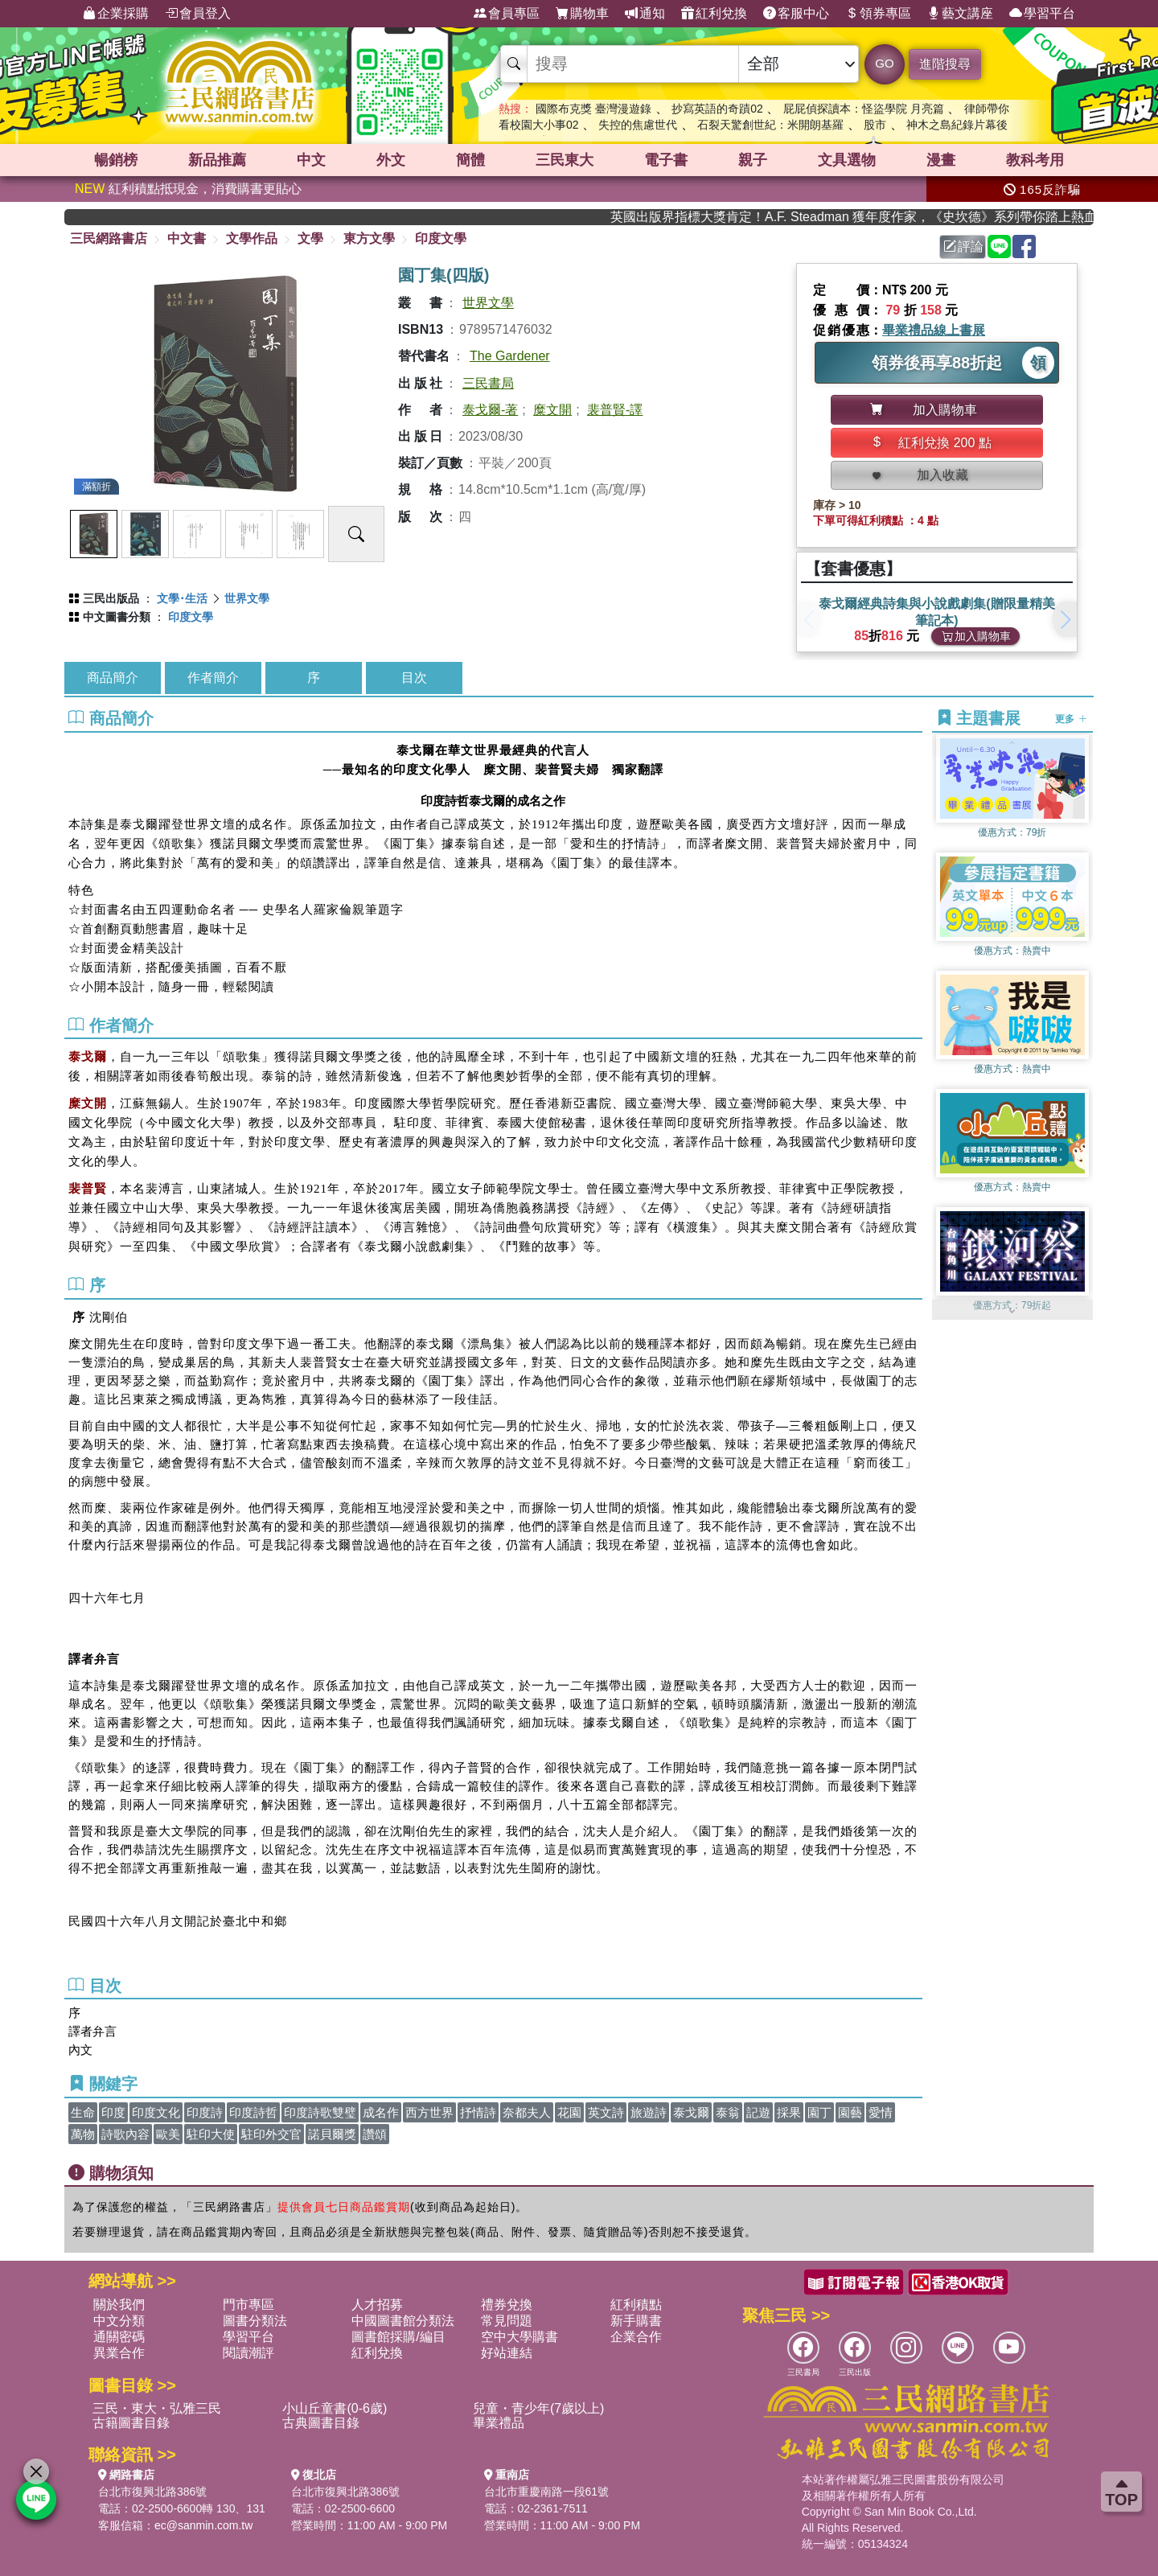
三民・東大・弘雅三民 (156, 2408)
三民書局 (488, 383)
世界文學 (488, 303)
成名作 (381, 2112)
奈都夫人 (527, 2112)
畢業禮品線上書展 (933, 330)
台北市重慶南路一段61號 (547, 2491)
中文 (311, 160)
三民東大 (564, 160)
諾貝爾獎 (332, 2134)
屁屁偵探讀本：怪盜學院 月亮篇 (863, 108)
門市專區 (248, 2304)
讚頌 (375, 2134)
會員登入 (198, 13)
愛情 (880, 2112)
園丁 (819, 2112)
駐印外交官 (271, 2134)
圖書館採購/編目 (398, 2337)
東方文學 (369, 238)
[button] (1065, 619)
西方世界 (429, 2112)
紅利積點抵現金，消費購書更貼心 (188, 188)
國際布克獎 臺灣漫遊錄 (593, 108)
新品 (217, 160)
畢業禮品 (498, 2423)
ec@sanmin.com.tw (203, 2525)
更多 (1070, 719)
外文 (390, 160)
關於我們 (119, 2304)
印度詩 (205, 2112)
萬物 (83, 2134)
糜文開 (552, 410)
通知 (645, 13)
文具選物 (847, 160)
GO (884, 63)
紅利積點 (636, 2304)
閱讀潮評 (248, 2353)
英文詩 (606, 2112)
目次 (414, 677)
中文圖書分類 (116, 616)
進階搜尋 (945, 64)
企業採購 (116, 13)
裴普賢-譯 (615, 410)
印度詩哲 (253, 2112)
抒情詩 (478, 2112)
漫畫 (940, 160)
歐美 (168, 2134)
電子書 (666, 160)
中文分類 (119, 2320)
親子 (752, 160)
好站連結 (506, 2353)
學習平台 (1042, 13)
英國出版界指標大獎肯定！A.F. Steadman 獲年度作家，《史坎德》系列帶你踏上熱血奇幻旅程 (893, 217)
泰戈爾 (691, 2112)
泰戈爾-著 (490, 410)
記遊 (758, 2112)
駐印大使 (211, 2134)
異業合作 (119, 2353)
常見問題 (506, 2320)
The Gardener (510, 356)
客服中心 (796, 13)
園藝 (850, 2112)
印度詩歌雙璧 (320, 2112)
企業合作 (636, 2337)
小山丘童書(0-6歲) (334, 2408)
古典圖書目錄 (320, 2423)
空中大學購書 (519, 2337)
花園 (569, 2112)
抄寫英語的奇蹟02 (717, 108)
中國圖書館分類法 (402, 2320)
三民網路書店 (108, 238)
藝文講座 (960, 13)
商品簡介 (112, 677)
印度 (113, 2112)
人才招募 (377, 2304)
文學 (310, 238)
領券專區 (878, 13)
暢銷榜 (116, 160)
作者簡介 (213, 677)
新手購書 (636, 2320)
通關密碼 (119, 2337)
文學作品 (251, 238)
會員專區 (507, 13)
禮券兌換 (506, 2304)
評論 (963, 246)
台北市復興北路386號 (152, 2491)
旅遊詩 (648, 2112)
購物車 (582, 13)
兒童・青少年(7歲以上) (539, 2408)
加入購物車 (976, 636)
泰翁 (728, 2112)
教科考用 (1035, 160)
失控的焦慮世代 (637, 124)
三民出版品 (111, 598)
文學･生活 (182, 598)
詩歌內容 (125, 2134)
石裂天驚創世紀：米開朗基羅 (770, 124)
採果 (789, 2112)
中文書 (186, 238)
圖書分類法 (255, 2320)
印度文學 (440, 238)
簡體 (470, 160)
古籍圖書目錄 (131, 2423)
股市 (875, 124)
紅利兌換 (714, 13)
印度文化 (156, 2112)
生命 (83, 2112)
